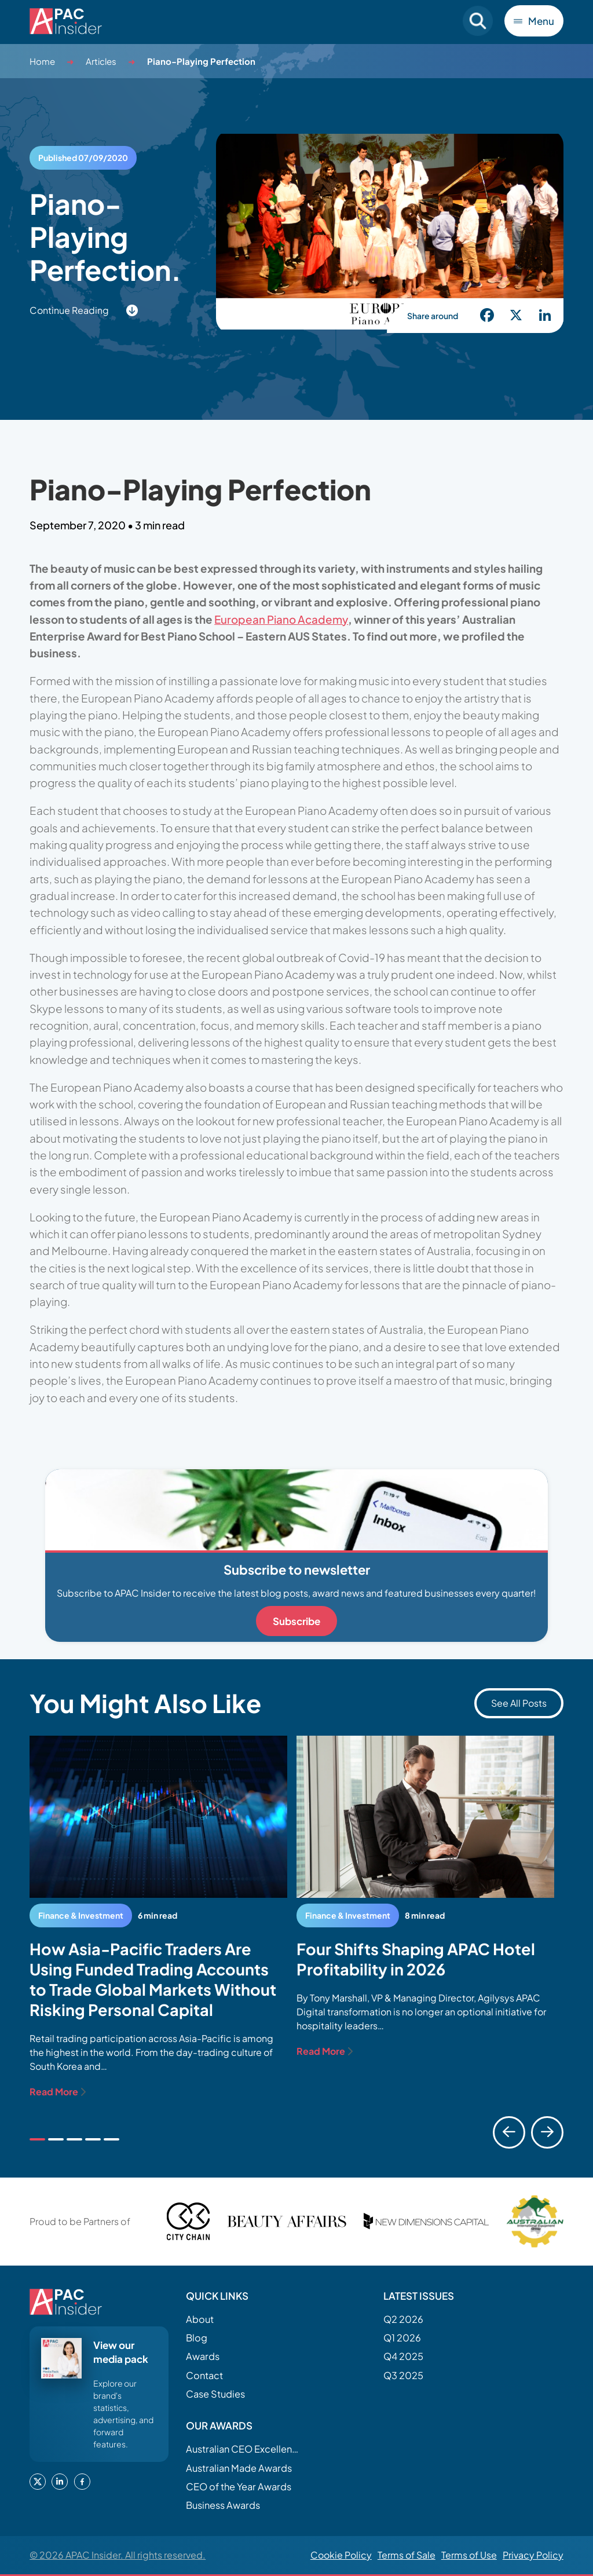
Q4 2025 (403, 2356)
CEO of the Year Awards (238, 2486)
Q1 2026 (402, 2338)
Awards (202, 2356)
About (200, 2319)
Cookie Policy (341, 2555)
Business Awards (223, 2505)
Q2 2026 (403, 2319)
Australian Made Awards (239, 2468)
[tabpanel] (158, 1917)
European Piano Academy (281, 619)
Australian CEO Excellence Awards (244, 2449)
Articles (101, 61)
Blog (196, 2338)
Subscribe (296, 1621)
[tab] (37, 2139)
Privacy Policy (533, 2555)
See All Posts (519, 1703)
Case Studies (215, 2394)
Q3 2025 (403, 2375)
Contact (204, 2375)
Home (42, 61)
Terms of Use (469, 2555)
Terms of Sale (406, 2555)
